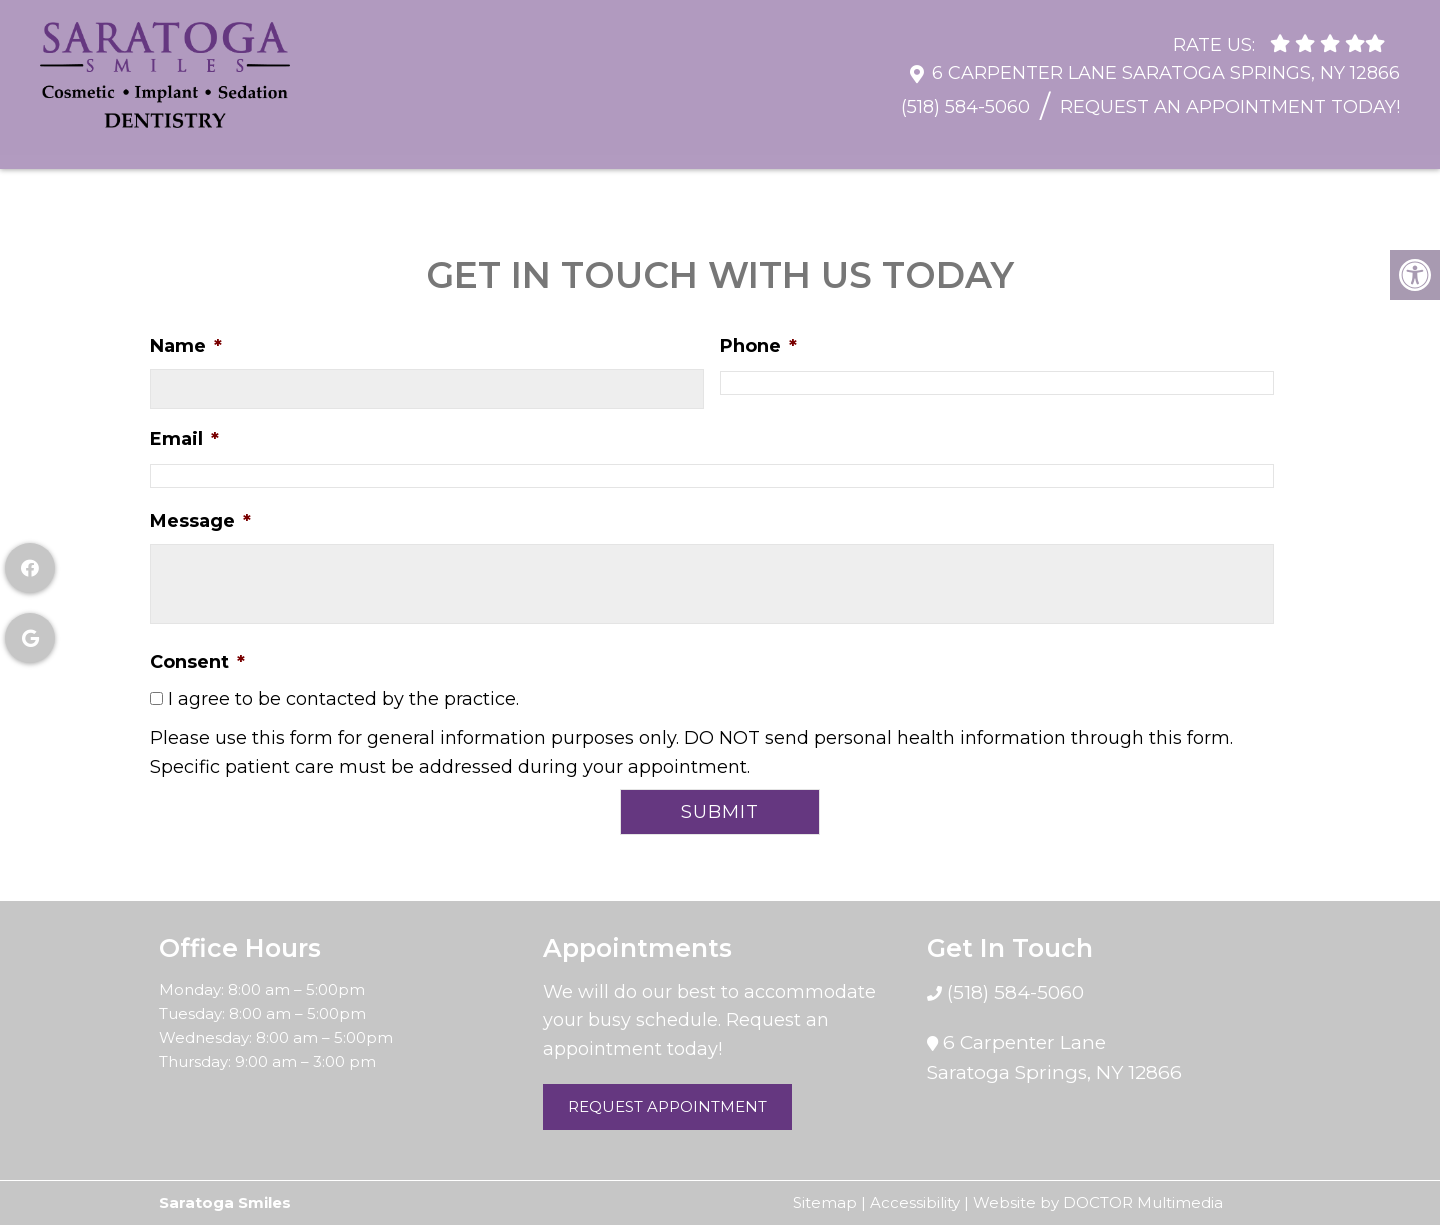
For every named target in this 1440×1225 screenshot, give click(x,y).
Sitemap (825, 1202)
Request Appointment (667, 1106)
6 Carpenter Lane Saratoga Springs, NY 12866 (1166, 63)
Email (184, 439)
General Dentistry (494, 144)
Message (200, 521)
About (188, 144)
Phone (758, 346)
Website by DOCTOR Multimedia (1098, 1202)
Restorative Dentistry (721, 144)
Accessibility (915, 1202)
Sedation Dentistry (1179, 144)
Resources (315, 144)
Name (186, 346)
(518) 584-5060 (965, 97)
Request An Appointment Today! (1230, 97)
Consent (197, 662)
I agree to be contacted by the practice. (343, 699)
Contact (1351, 144)
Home (80, 144)
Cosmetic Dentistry (955, 144)
